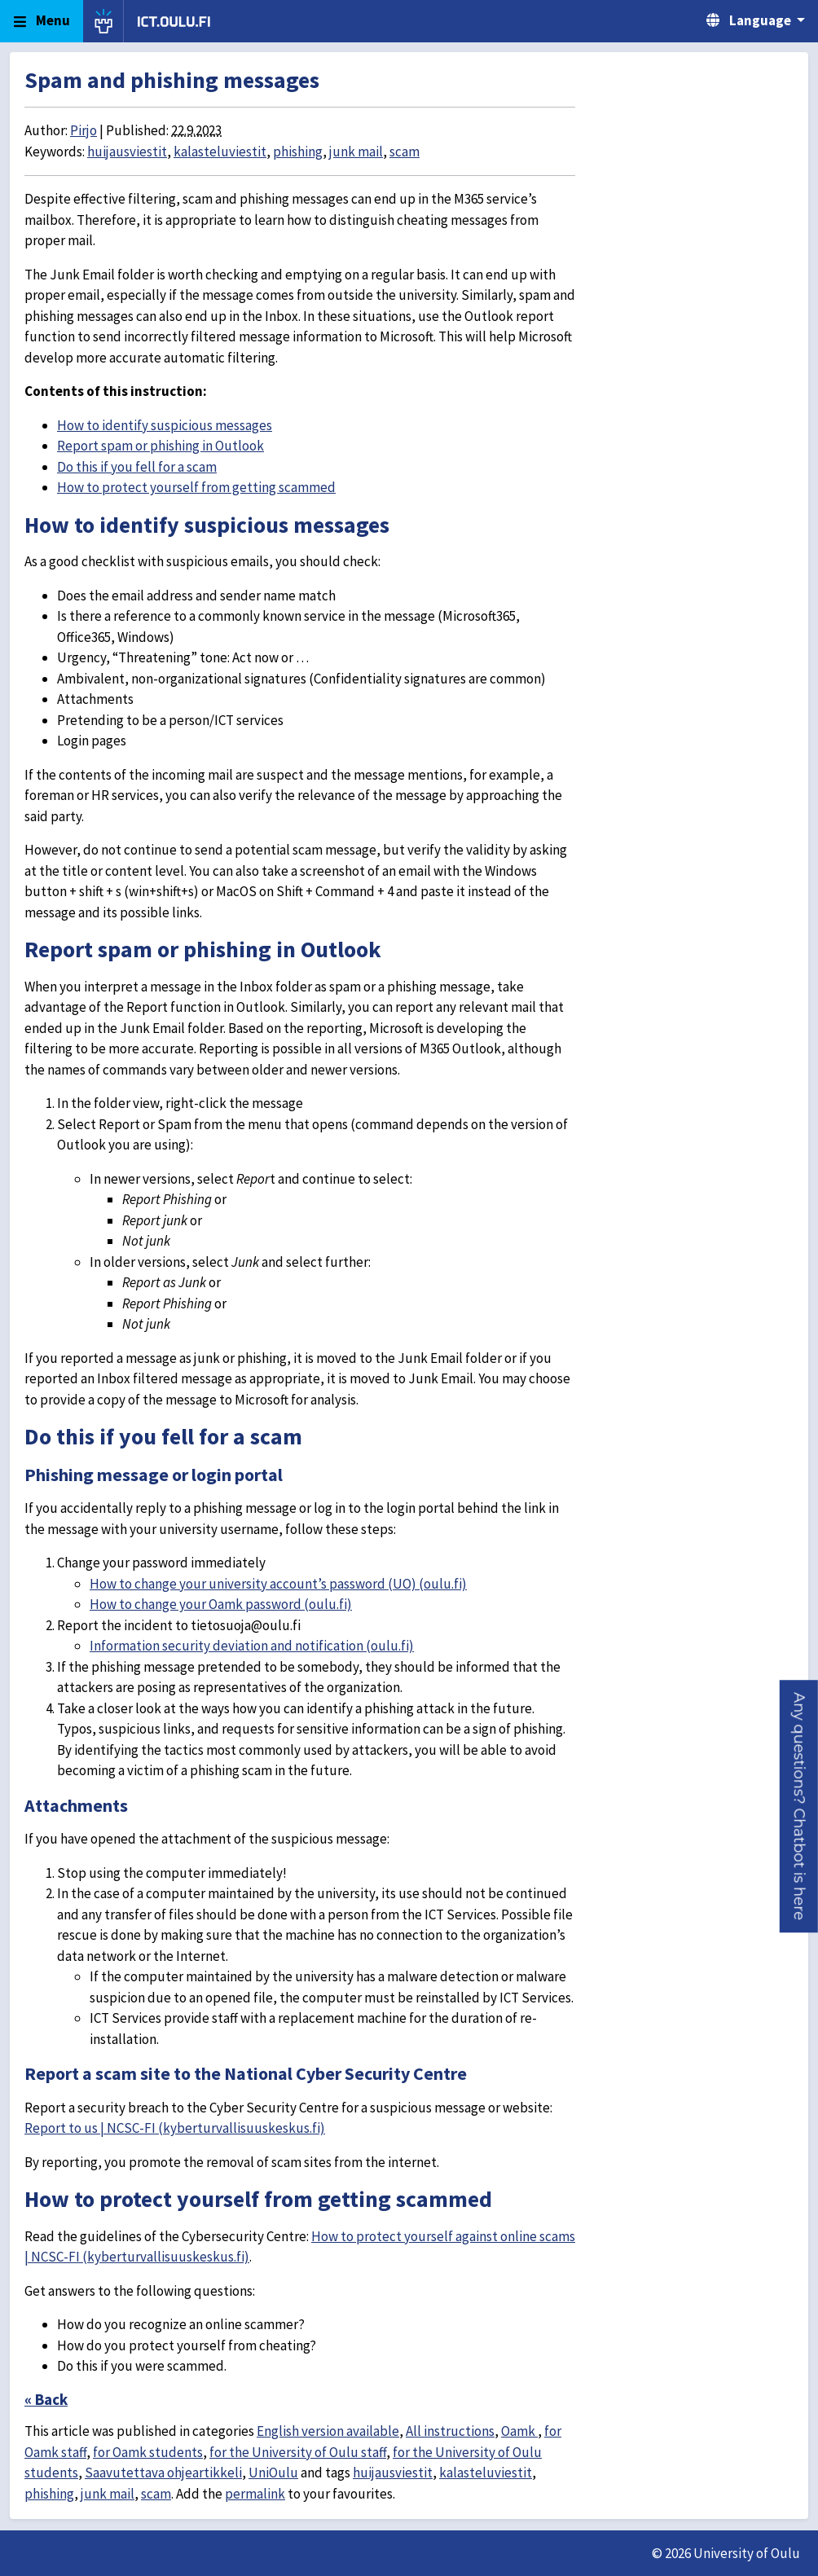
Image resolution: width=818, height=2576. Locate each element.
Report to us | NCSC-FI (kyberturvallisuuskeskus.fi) (174, 2128)
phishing (298, 151)
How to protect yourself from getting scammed (196, 487)
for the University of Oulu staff (297, 2452)
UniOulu (273, 2472)
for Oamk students (148, 2452)
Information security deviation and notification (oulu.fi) (252, 1646)
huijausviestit (127, 151)
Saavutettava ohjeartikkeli (163, 2472)
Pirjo (83, 130)
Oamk (519, 2431)
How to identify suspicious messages (164, 425)
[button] (799, 1806)
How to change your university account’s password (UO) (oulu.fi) (278, 1584)
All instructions (450, 2431)
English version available (328, 2431)
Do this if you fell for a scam (137, 467)
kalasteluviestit (220, 151)
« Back (46, 2399)
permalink (255, 2494)
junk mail (356, 151)
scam (404, 151)
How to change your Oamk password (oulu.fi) (221, 1604)
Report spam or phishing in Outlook (160, 446)
